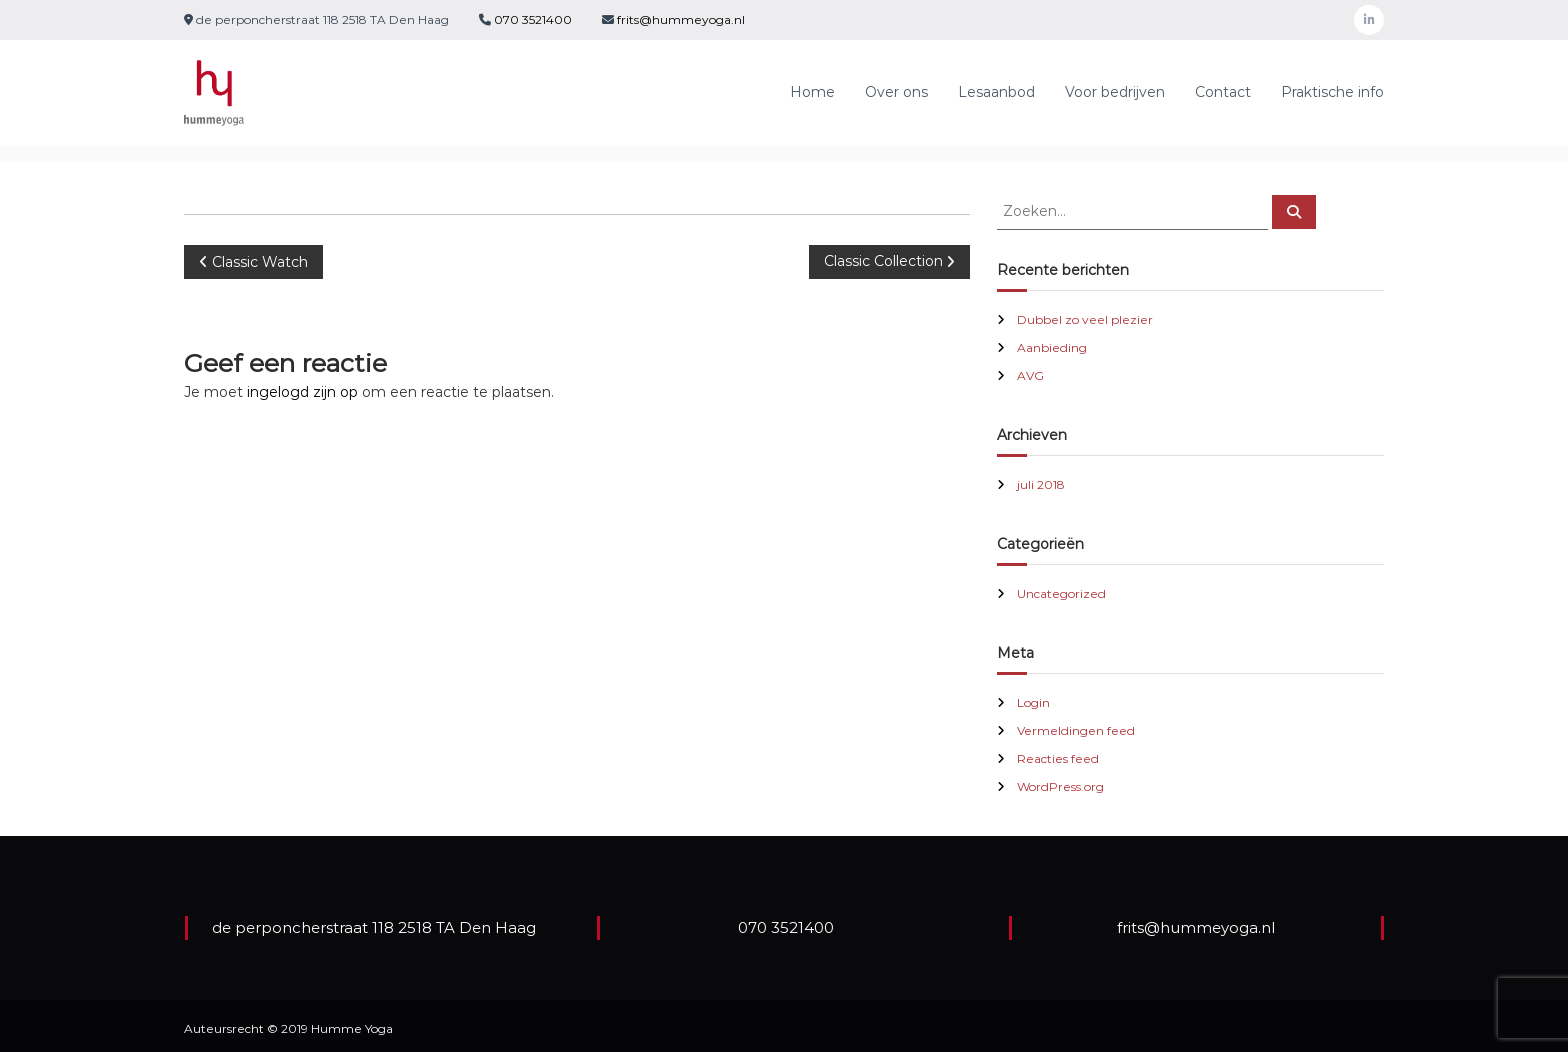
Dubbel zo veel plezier (1085, 319)
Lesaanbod (996, 92)
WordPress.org (1060, 786)
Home (812, 92)
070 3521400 (531, 19)
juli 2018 (1041, 484)
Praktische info (1332, 92)
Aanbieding (1052, 347)
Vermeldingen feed (1076, 730)
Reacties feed (1058, 758)
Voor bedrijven (1115, 92)
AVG (1030, 375)
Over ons (896, 92)
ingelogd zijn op (302, 392)
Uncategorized (1061, 593)
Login (1033, 702)
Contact (1223, 92)
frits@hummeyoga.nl (681, 19)
